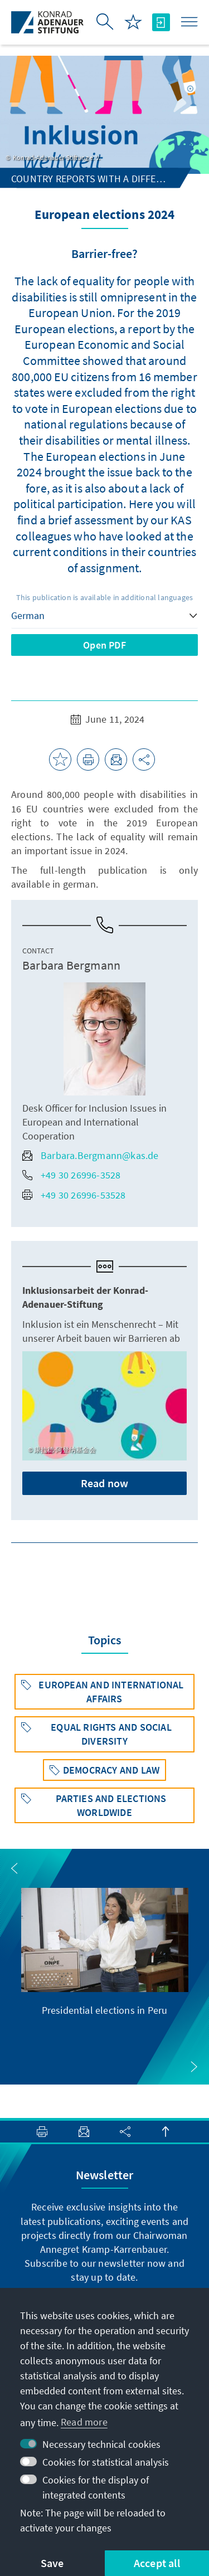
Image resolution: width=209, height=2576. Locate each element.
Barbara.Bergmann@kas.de (90, 1155)
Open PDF (104, 645)
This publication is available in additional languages (104, 597)
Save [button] (52, 2563)
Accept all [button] (157, 2563)
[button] (14, 1868)
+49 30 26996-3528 (71, 1174)
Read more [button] (84, 2422)
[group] (104, 1952)
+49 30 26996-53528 (74, 1195)
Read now (105, 1483)
